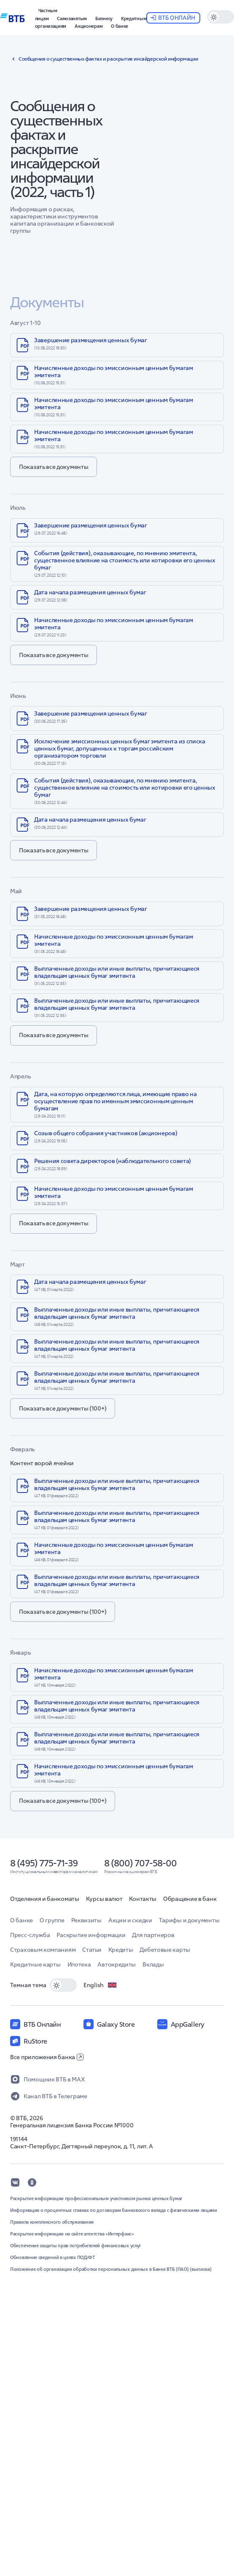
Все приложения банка (46, 2057)
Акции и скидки (130, 1920)
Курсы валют (104, 1899)
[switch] (63, 1985)
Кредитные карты (35, 1964)
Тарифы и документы (189, 1920)
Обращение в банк (189, 1899)
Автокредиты (116, 1964)
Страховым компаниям (42, 1949)
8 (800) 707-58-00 (140, 1863)
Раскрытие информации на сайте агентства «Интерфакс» (72, 2233)
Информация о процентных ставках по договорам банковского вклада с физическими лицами (113, 2210)
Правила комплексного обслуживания (52, 2222)
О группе (52, 1920)
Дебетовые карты (165, 1949)
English (100, 1985)
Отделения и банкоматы (44, 1899)
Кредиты (120, 1949)
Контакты (142, 1899)
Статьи (91, 1949)
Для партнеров (153, 1935)
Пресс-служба (30, 1935)
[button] (46, 13)
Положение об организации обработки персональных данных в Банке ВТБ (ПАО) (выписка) (110, 2269)
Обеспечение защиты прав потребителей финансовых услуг (75, 2245)
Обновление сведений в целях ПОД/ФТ (52, 2257)
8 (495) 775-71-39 (44, 1863)
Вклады (153, 1964)
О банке (21, 1920)
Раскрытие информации (90, 1935)
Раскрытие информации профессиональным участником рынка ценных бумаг (96, 2198)
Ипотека (79, 1964)
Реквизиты (86, 1920)
